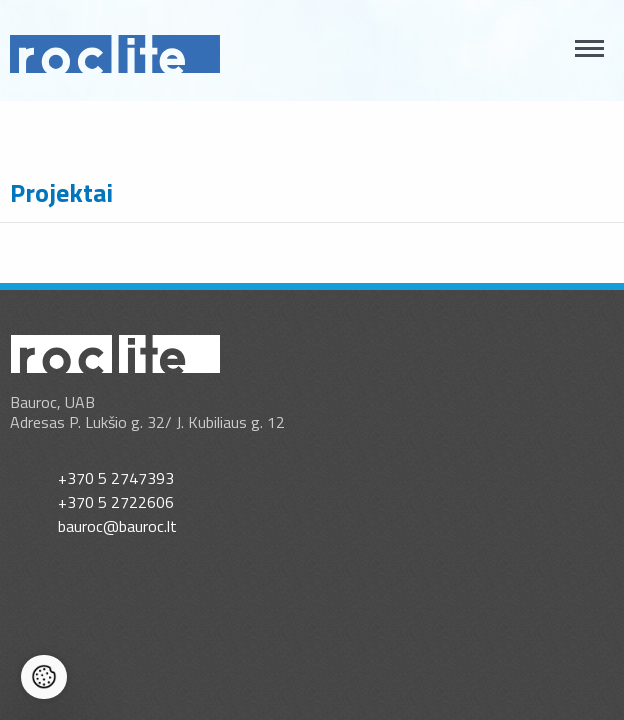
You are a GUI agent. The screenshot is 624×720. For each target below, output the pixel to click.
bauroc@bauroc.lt (117, 526)
